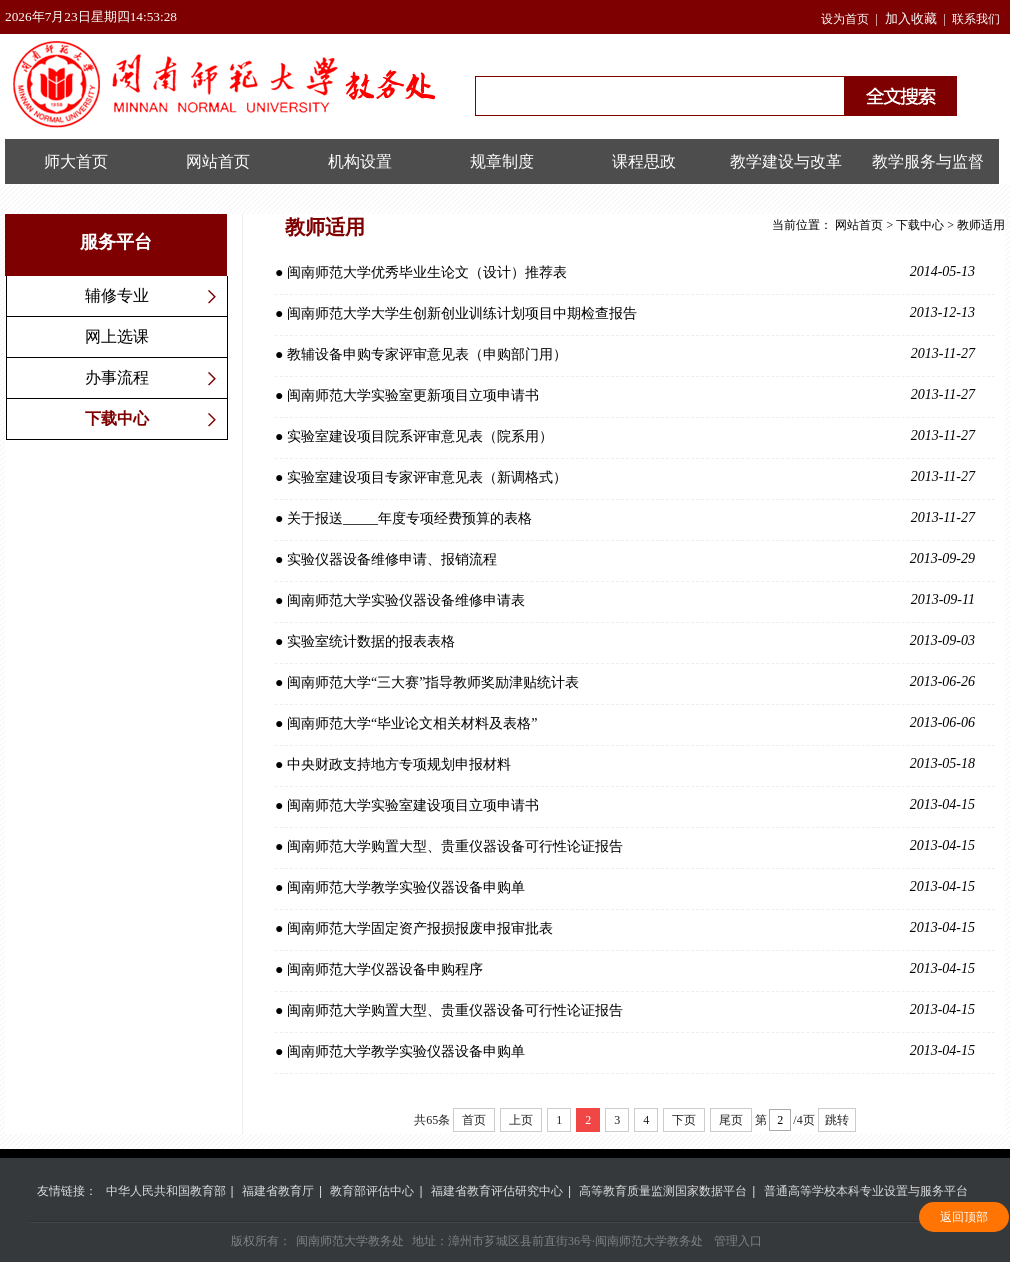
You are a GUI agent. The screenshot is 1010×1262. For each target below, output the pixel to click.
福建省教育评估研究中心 (497, 1191)
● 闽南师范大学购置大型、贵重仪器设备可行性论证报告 (625, 846)
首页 (474, 1120)
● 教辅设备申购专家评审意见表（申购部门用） (625, 354)
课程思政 (644, 161)
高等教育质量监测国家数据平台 (663, 1191)
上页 (521, 1120)
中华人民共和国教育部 (166, 1191)
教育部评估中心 (372, 1191)
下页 (684, 1120)
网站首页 (218, 161)
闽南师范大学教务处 (350, 1241)
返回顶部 (964, 1217)
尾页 (731, 1120)
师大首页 (76, 161)
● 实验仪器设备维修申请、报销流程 (625, 559)
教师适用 (981, 225)
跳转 (837, 1120)
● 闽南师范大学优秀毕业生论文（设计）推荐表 (625, 272)
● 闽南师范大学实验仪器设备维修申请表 (625, 600)
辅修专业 (117, 295)
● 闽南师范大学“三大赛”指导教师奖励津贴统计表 (625, 682)
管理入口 (738, 1241)
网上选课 (117, 336)
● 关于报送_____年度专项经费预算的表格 (625, 518)
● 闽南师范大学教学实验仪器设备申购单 (625, 887)
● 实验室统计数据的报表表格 (625, 641)
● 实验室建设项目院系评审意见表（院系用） (625, 436)
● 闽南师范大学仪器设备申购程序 (625, 969)
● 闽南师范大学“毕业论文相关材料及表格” (625, 723)
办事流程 (117, 377)
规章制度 (502, 161)
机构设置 (360, 161)
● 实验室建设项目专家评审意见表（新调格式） (625, 477)
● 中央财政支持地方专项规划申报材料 (625, 764)
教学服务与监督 (928, 161)
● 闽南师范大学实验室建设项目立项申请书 (625, 805)
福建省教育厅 (278, 1191)
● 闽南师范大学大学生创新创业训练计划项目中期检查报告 (625, 313)
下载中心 (117, 418)
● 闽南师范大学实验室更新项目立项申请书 (625, 395)
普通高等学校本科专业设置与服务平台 (866, 1191)
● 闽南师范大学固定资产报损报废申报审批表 (625, 928)
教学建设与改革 (786, 161)
